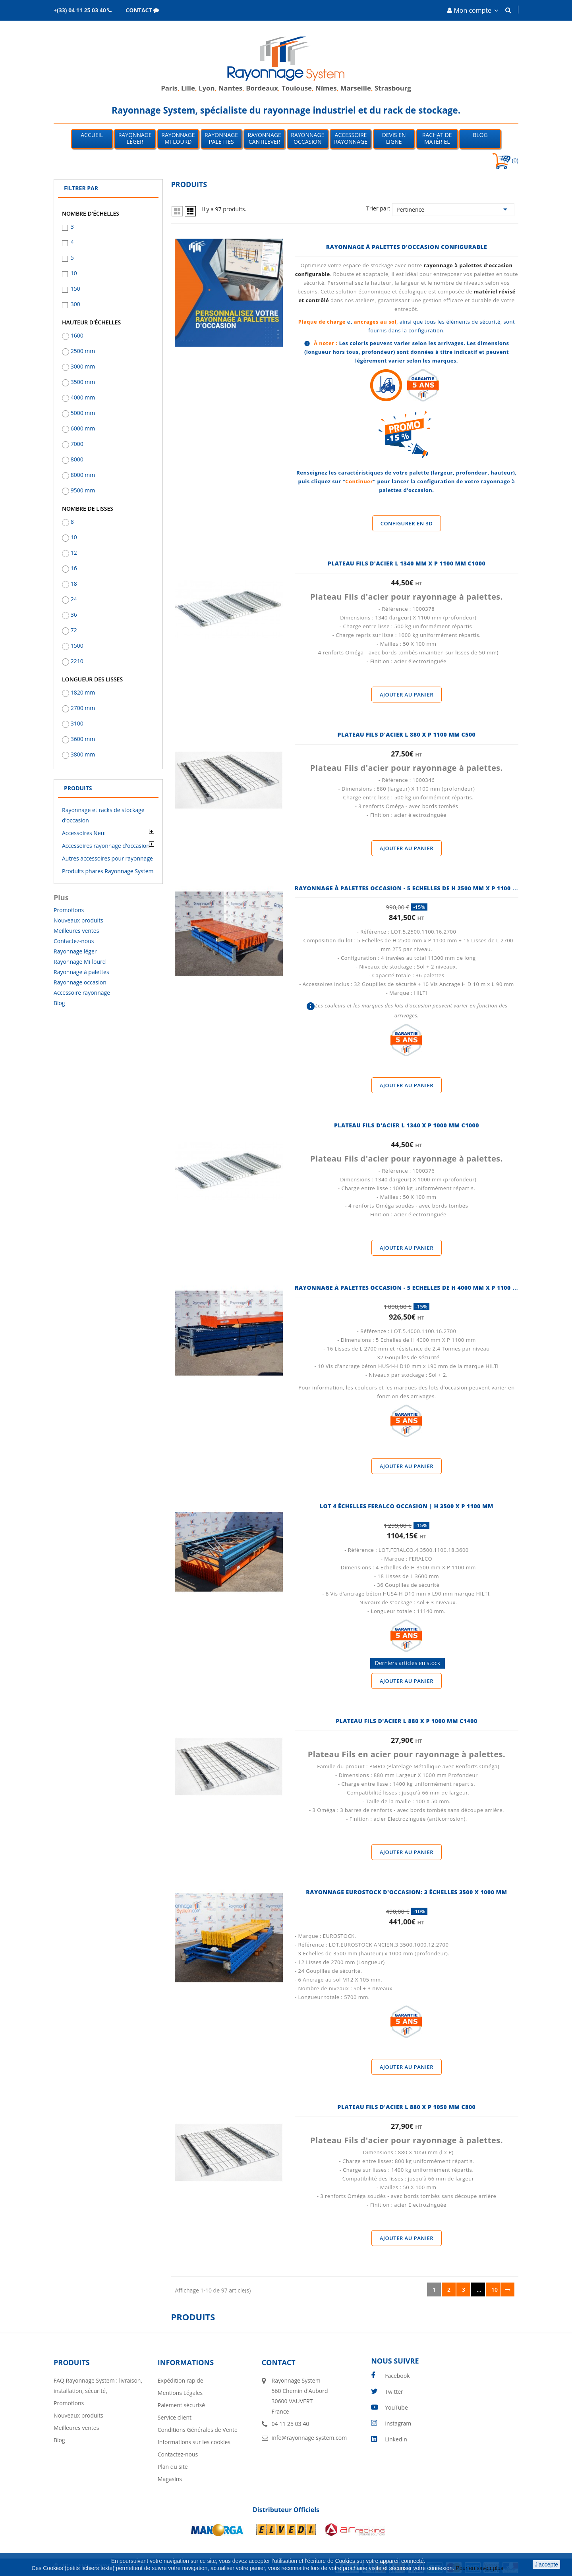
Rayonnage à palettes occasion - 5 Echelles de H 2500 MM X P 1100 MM (409, 888)
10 (74, 273)
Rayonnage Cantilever (264, 138)
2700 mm (83, 708)
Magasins (170, 2479)
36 (74, 614)
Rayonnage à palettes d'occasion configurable (406, 247)
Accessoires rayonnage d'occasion (106, 845)
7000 (77, 444)
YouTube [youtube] (396, 2407)
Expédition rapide (180, 2380)
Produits (78, 788)
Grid (177, 211)
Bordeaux (262, 88)
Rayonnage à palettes (81, 972)
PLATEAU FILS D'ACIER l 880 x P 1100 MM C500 (407, 734)
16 (74, 568)
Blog (480, 135)
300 (75, 304)
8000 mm (83, 475)
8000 (77, 459)
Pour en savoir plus (480, 2568)
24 (74, 599)
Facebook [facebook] (397, 2375)
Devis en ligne (394, 138)
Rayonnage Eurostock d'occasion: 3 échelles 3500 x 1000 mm (406, 1892)
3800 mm (83, 754)
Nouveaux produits (78, 920)
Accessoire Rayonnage (350, 138)
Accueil (92, 135)
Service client (174, 2417)
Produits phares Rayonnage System (107, 871)
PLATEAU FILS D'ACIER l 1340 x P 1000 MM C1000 (406, 1125)
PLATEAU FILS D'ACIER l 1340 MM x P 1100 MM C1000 (406, 563)
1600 (77, 335)
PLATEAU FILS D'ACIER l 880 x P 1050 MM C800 (407, 2107)
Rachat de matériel (437, 138)
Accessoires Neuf (84, 833)
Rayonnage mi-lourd (178, 138)
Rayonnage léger (135, 138)
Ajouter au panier (406, 694)
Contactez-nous (74, 941)
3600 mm (83, 739)
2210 (77, 661)
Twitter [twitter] (394, 2391)
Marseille (355, 88)
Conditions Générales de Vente (198, 2429)
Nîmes (326, 88)
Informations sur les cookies (194, 2442)
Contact (279, 2362)
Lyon (206, 88)
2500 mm (83, 351)
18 (74, 583)
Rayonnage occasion (307, 138)
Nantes (230, 88)
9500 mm (83, 490)
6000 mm (83, 428)
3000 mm (83, 366)
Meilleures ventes (76, 930)
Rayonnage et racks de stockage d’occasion (103, 815)
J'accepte (546, 2564)
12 (74, 552)
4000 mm (83, 397)
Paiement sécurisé (181, 2405)
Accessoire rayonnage (82, 992)
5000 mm (83, 413)
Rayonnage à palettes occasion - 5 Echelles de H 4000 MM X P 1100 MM (409, 1287)
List (190, 211)
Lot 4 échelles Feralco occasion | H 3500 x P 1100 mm (406, 1506)
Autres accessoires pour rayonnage (107, 858)
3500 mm (83, 382)
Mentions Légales (180, 2393)
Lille (188, 88)
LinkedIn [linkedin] (396, 2439)
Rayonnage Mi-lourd (80, 961)
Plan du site (173, 2466)
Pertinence (453, 209)
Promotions (69, 910)
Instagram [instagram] (398, 2423)
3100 (77, 723)
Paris (169, 88)
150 (75, 288)
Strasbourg (393, 88)
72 (74, 630)
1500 (77, 645)
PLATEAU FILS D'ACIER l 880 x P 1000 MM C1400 (406, 1721)
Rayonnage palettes (221, 138)
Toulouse (297, 88)
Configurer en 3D (407, 523)
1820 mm (83, 692)
